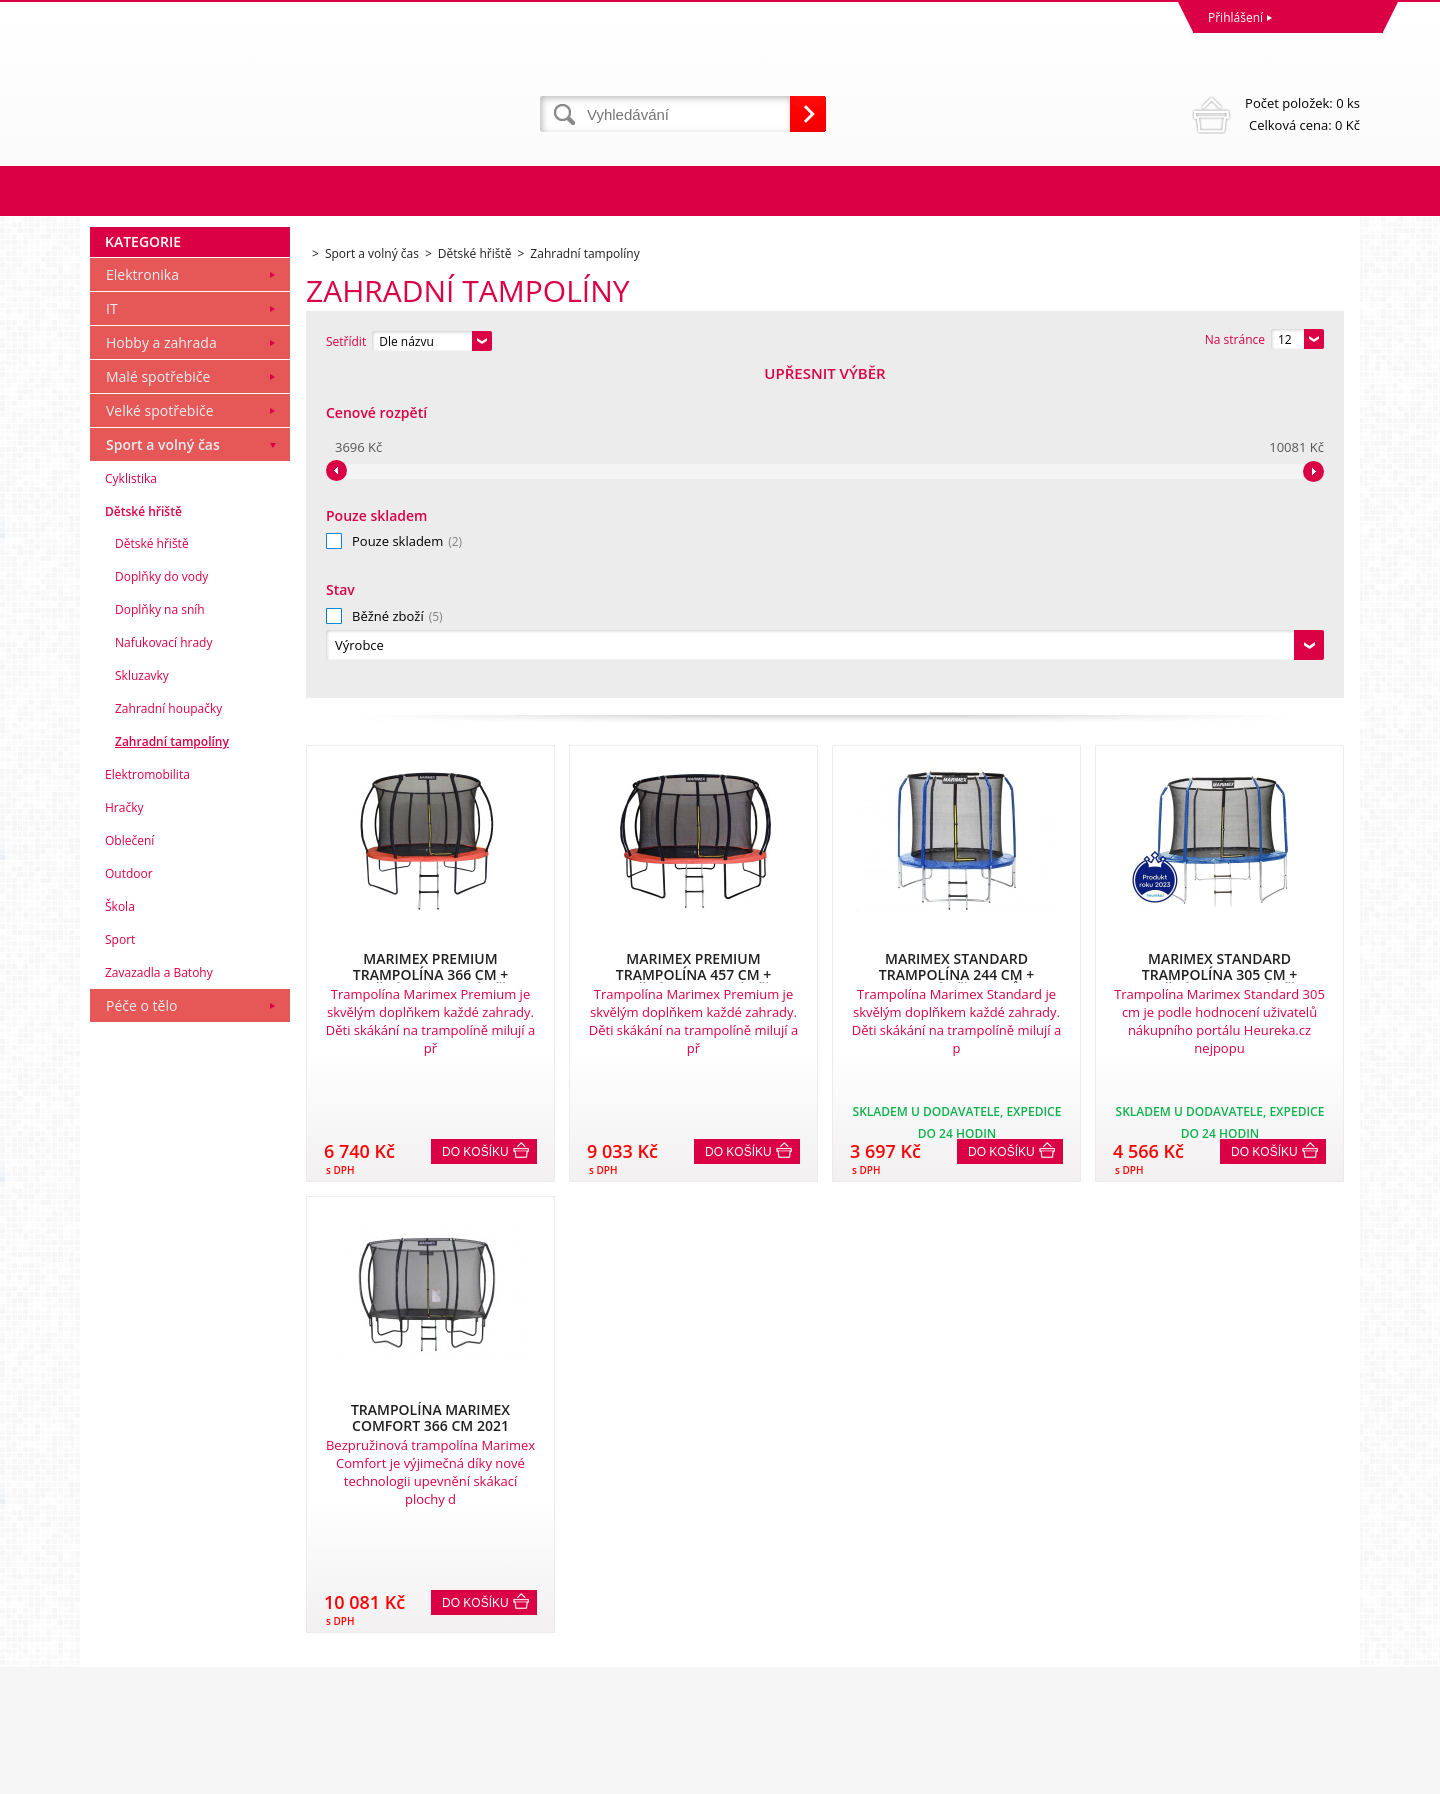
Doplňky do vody (161, 903)
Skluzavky (142, 1002)
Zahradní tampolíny (172, 1068)
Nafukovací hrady (163, 969)
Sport (120, 1266)
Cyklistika (131, 805)
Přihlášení (1235, 17)
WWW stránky (1207, 1773)
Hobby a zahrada (161, 669)
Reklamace (125, 1587)
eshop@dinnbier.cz (463, 1697)
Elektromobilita (147, 1101)
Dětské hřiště (143, 838)
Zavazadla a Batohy (159, 1299)
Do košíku (475, 825)
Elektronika (142, 601)
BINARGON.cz (1321, 1773)
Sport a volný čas (163, 771)
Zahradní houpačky (168, 1035)
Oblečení (129, 1167)
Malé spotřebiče (158, 703)
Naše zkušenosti (770, 1587)
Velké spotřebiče (160, 737)
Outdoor (129, 1200)
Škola (120, 1233)
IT (112, 635)
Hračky (124, 1134)
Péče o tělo (141, 1332)
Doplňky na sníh (160, 936)
